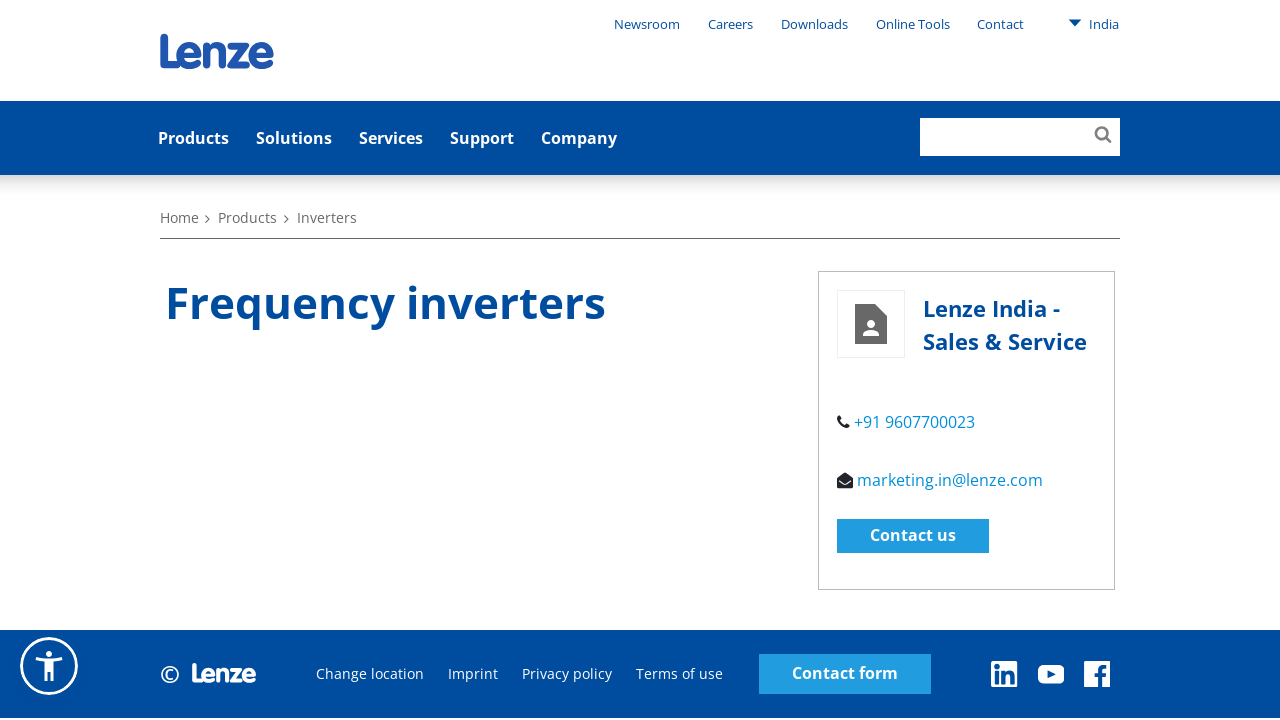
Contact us (913, 535)
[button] (49, 666)
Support (482, 138)
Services (391, 138)
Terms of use (679, 673)
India (1093, 23)
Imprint (473, 673)
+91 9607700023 (914, 422)
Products (193, 138)
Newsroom (647, 24)
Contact (1000, 24)
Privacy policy (567, 673)
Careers (730, 24)
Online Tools (913, 24)
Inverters (327, 217)
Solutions (294, 138)
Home (179, 217)
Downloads (814, 24)
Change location (370, 673)
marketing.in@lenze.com (950, 480)
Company (579, 138)
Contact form (845, 673)
